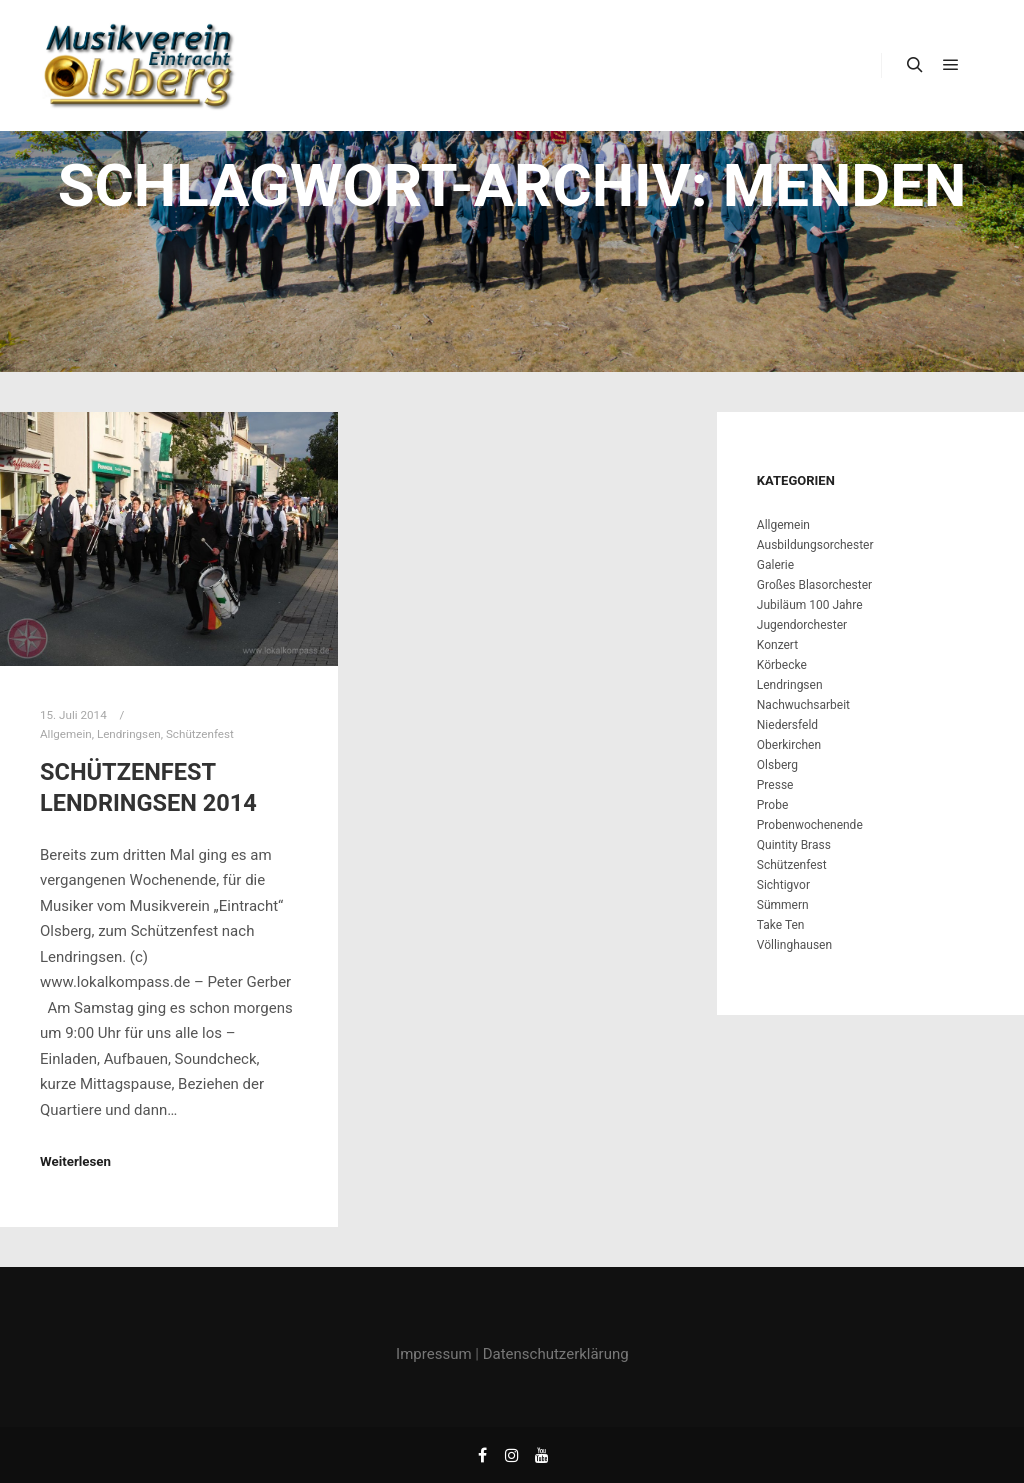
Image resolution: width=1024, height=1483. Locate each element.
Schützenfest (200, 734)
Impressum (433, 1354)
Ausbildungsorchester (815, 545)
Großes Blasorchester (814, 585)
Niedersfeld (787, 725)
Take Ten (781, 925)
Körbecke (782, 665)
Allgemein (66, 734)
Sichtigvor (783, 885)
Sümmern (783, 905)
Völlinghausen (794, 945)
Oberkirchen (789, 745)
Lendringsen (129, 734)
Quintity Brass (794, 845)
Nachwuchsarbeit (803, 705)
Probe (772, 805)
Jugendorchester (802, 625)
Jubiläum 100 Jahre (810, 605)
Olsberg (777, 765)
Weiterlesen (75, 1161)
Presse (775, 785)
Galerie (775, 565)
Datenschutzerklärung (556, 1354)
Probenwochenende (810, 825)
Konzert (777, 645)
